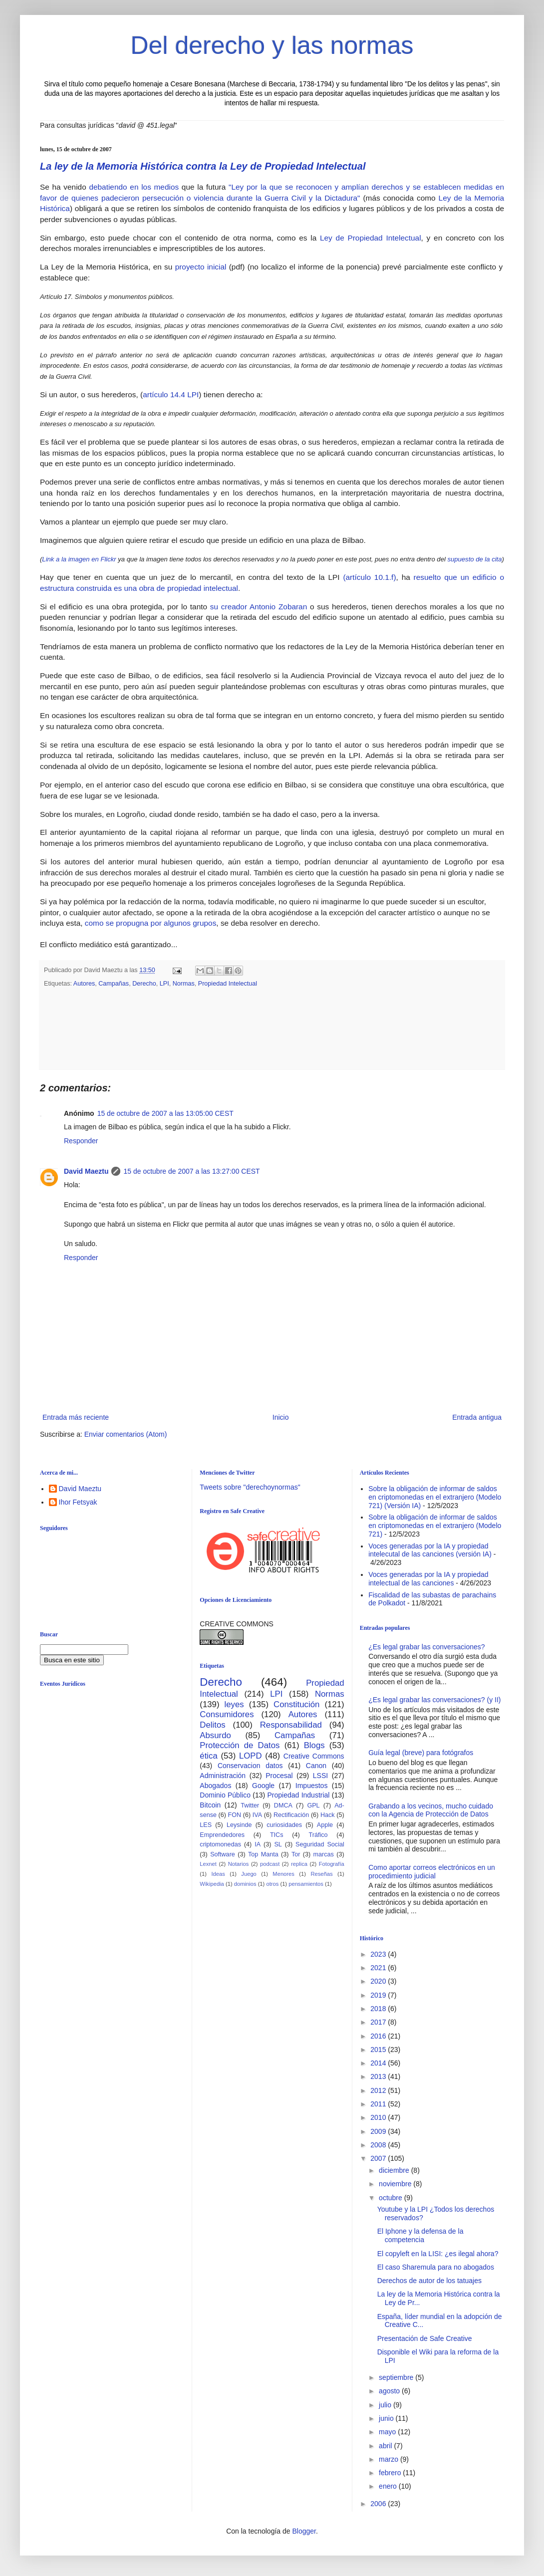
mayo (388, 2432)
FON (235, 1814)
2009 (379, 2131)
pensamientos (305, 1884)
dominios (245, 1884)
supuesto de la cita (474, 559)
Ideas (218, 1874)
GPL (313, 1805)
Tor (295, 1854)
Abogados (215, 1786)
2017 (379, 2022)
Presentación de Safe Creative (424, 2338)
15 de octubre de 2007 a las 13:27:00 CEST (191, 1171)
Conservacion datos (250, 1766)
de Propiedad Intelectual (376, 238)
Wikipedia (212, 1884)
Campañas (113, 983)
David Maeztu (86, 1171)
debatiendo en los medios (134, 187)
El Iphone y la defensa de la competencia (420, 2235)
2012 (379, 2090)
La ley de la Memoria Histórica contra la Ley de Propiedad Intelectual (202, 166)
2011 (379, 2104)
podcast (269, 1864)
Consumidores (227, 1714)
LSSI (320, 1776)
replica (299, 1864)
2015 (379, 2050)
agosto (390, 2391)
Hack (327, 1814)
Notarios (238, 1864)
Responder (81, 1141)
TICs (276, 1834)
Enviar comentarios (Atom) (125, 1434)
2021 (379, 1968)
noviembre (396, 2184)
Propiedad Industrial (298, 1795)
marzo (389, 2459)
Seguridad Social (319, 1844)
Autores (84, 983)
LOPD (250, 1756)
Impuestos (311, 1786)
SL (277, 1844)
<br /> (117, 1776)
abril (386, 2446)
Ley (326, 238)
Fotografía (331, 1864)
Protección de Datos (239, 1745)
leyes (234, 1704)
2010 (379, 2117)
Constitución (296, 1704)
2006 (379, 2504)
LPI (164, 983)
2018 (379, 2009)
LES (206, 1824)
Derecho (144, 983)
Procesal (279, 1776)
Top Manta (263, 1854)
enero (389, 2486)
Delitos (212, 1725)
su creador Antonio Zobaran (258, 606)
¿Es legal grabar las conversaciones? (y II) (434, 1700)
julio (386, 2405)
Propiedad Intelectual (227, 983)
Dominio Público (225, 1795)
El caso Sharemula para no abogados (435, 2267)
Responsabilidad (291, 1725)
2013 (379, 2076)
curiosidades (284, 1824)
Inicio (280, 1417)
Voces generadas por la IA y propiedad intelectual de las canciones (428, 1578)
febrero (391, 2473)
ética (208, 1756)
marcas (323, 1854)
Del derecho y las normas (272, 45)
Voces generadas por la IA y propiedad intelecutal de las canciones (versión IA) (430, 1550)
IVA (257, 1814)
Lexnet (208, 1864)
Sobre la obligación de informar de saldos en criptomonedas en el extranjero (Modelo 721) (434, 1525)
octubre (391, 2198)
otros (272, 1884)
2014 (379, 2063)
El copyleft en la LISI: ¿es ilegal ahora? (438, 2254)
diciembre (395, 2170)
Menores (283, 1874)
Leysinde (239, 1824)
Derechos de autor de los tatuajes (429, 2281)
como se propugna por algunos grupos (151, 923)
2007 (379, 2158)
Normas (184, 983)
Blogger (303, 2531)
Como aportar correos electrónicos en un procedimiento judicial (431, 1871)
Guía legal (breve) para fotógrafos (420, 1753)
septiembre (397, 2377)
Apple (325, 1824)
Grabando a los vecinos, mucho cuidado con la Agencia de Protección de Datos (430, 1810)
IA (258, 1844)
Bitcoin (210, 1805)
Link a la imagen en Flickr (79, 559)
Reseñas (321, 1874)
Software (222, 1854)
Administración (223, 1776)
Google (263, 1786)
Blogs (314, 1745)
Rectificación (291, 1814)
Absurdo (215, 1735)
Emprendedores (222, 1834)
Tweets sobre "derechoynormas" (250, 1487)
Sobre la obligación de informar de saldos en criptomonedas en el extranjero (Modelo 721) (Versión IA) (434, 1497)
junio (387, 2418)
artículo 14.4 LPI (171, 394)
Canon (316, 1766)
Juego (248, 1874)
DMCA (283, 1805)
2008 (379, 2145)
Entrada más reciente (75, 1417)
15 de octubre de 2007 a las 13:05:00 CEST (165, 1113)
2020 (379, 1981)
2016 (379, 2036)
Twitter (250, 1805)
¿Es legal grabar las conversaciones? (426, 1647)
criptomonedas (220, 1844)
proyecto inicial (201, 266)
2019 (379, 1995)
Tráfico (317, 1834)
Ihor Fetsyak (78, 1502)
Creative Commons (313, 1756)
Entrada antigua (477, 1417)
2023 (379, 1954)
